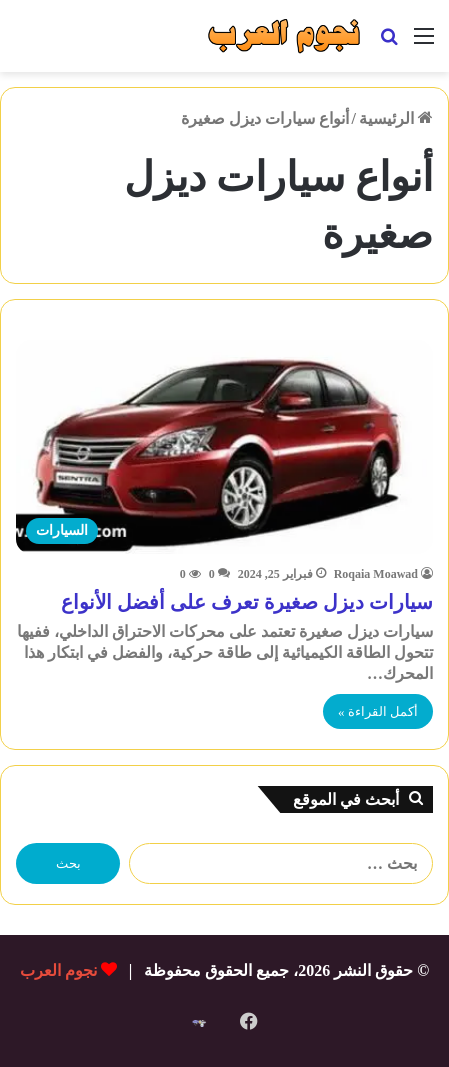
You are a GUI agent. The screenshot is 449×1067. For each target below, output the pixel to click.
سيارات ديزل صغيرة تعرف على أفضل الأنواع (247, 602)
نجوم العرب (58, 970)
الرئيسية (396, 118)
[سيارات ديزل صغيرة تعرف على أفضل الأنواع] (224, 447)
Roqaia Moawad (376, 574)
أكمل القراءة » (378, 711)
